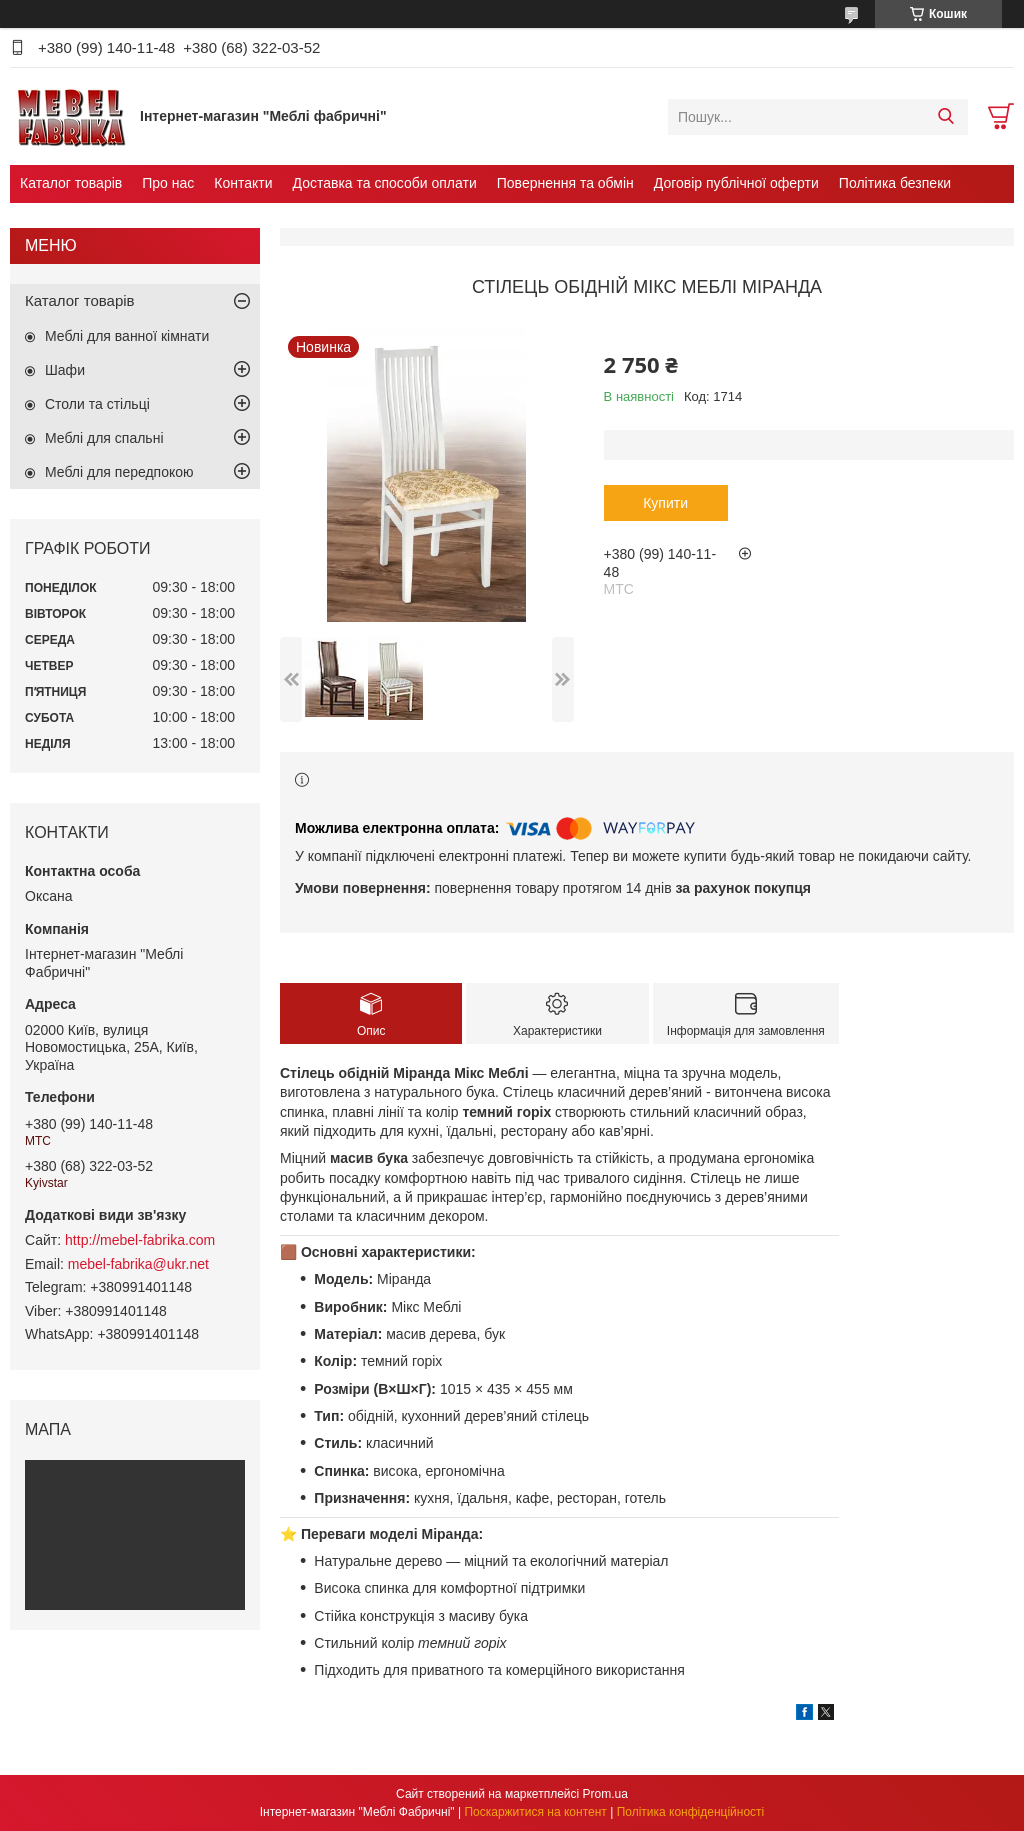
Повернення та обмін (565, 183)
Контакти (243, 183)
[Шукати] (945, 117)
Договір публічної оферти (736, 183)
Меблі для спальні (104, 438)
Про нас (168, 183)
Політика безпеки (895, 183)
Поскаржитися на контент (535, 1812)
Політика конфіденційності (691, 1812)
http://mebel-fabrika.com (140, 1240)
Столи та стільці (97, 404)
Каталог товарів (71, 183)
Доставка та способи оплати (385, 183)
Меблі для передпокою (119, 472)
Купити (665, 503)
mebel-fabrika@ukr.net (138, 1264)
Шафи (65, 370)
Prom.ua (605, 1794)
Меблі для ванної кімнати (127, 336)
